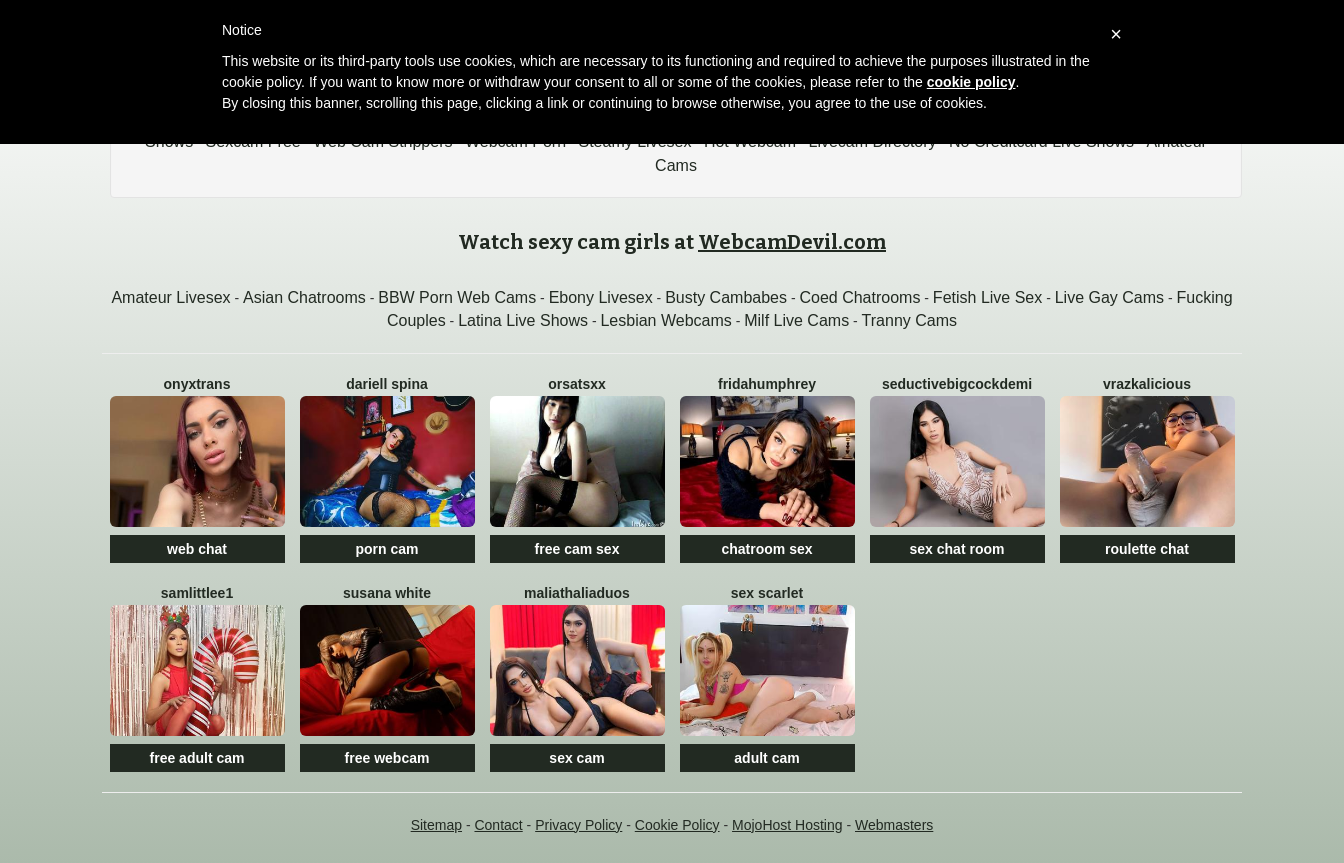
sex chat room (957, 549)
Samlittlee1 (197, 593)
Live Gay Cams (1109, 297)
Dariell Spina (387, 384)
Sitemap (436, 825)
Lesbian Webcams (665, 320)
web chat (197, 549)
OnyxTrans (197, 384)
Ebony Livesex (601, 297)
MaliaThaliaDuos (577, 593)
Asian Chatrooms (304, 297)
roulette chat (1147, 549)
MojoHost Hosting (787, 825)
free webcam (387, 758)
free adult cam (197, 758)
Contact (498, 825)
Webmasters (894, 825)
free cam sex (577, 549)
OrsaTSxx (577, 384)
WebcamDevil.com (792, 242)
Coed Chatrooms (859, 297)
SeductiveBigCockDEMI (957, 384)
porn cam (386, 549)
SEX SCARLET (767, 593)
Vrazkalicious (1147, 384)
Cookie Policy (677, 825)
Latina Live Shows (523, 320)
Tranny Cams (909, 320)
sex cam (576, 758)
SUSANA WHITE (387, 593)
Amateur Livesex (170, 297)
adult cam (766, 758)
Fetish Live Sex (987, 297)
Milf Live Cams (796, 320)
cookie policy (971, 82)
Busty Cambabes (726, 297)
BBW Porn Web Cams (457, 297)
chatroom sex (766, 549)
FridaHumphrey (767, 384)
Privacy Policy (578, 825)
